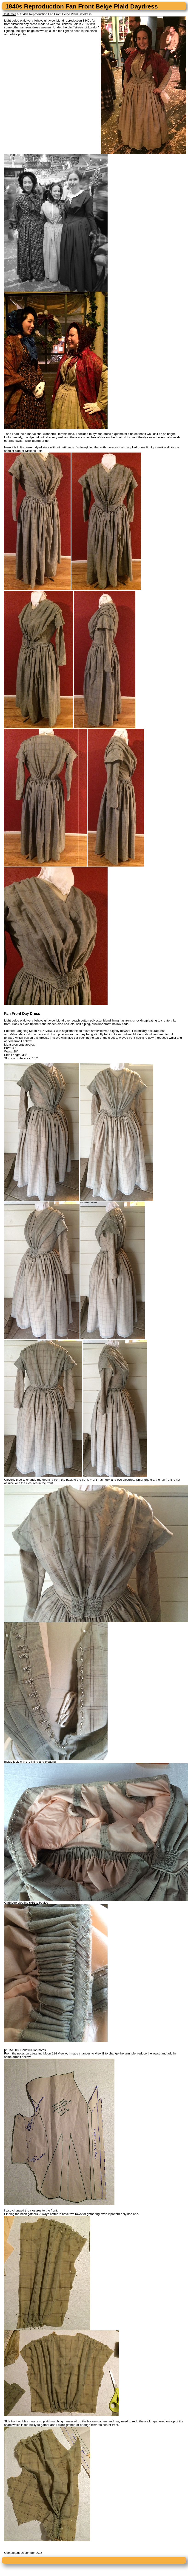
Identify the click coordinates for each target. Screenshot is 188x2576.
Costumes (9, 14)
